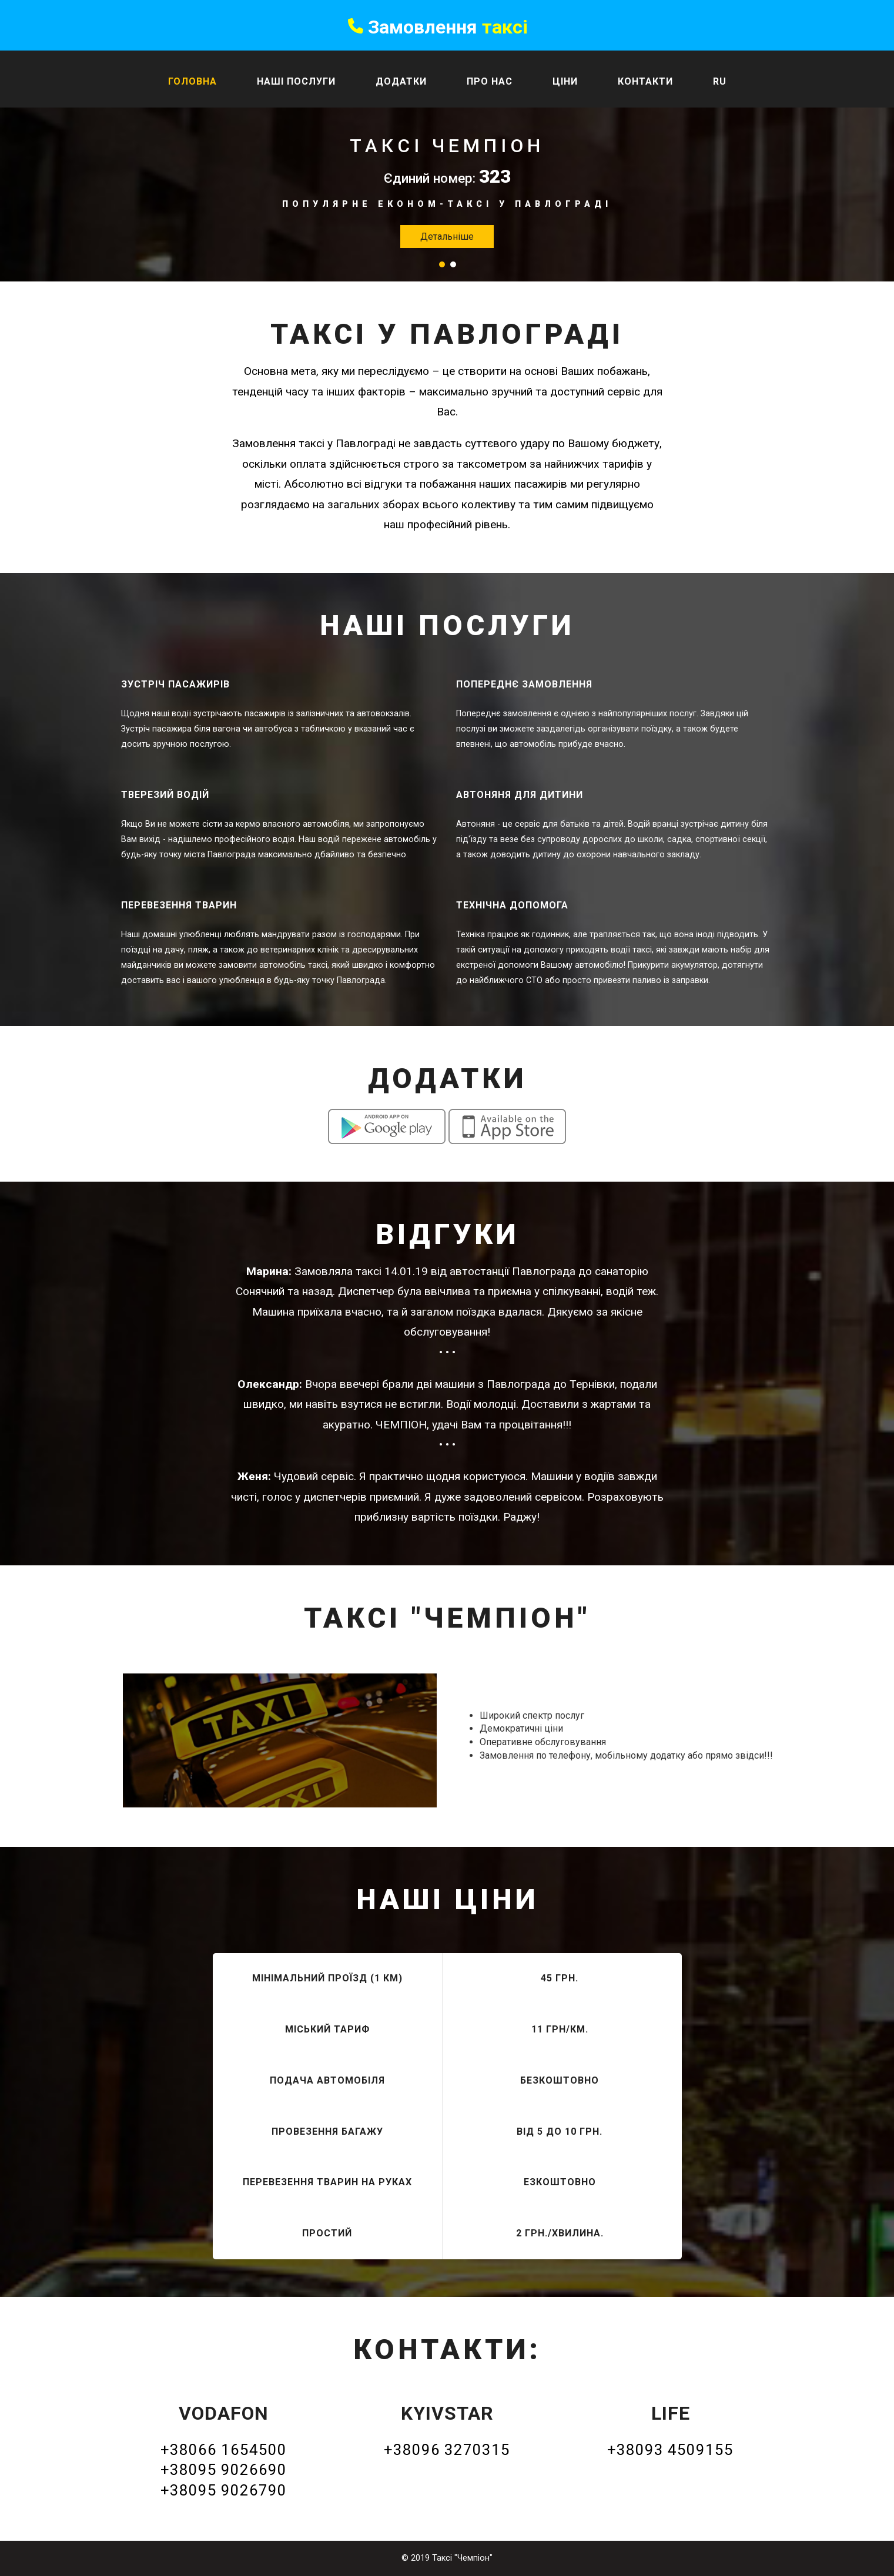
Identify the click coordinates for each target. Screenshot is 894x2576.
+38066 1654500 (223, 2449)
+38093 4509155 (670, 2449)
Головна (192, 81)
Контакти (645, 81)
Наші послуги (296, 81)
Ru (719, 81)
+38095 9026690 (223, 2469)
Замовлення (438, 27)
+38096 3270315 (447, 2449)
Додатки (401, 81)
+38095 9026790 (223, 2490)
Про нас (490, 81)
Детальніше (447, 236)
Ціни (565, 81)
